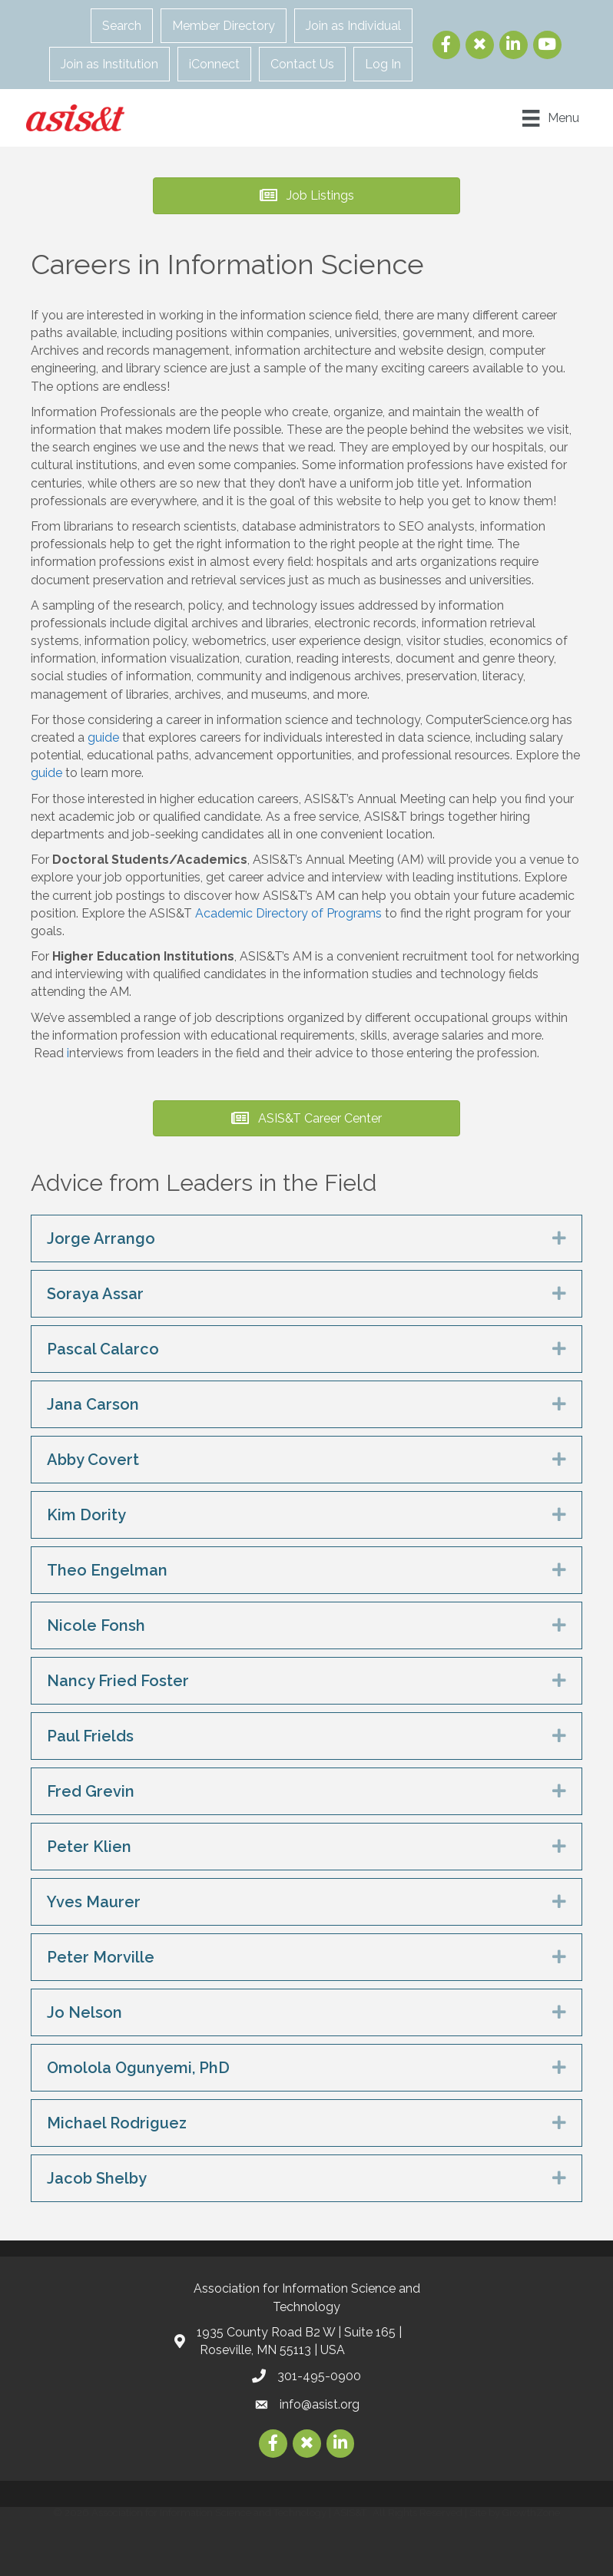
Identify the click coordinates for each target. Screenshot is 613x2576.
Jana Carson (93, 1404)
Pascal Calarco (103, 1349)
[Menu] (546, 117)
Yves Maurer (94, 1902)
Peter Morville (100, 1957)
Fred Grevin (90, 1791)
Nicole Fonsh (96, 1625)
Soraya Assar (95, 1294)
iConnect (217, 64)
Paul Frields (90, 1736)
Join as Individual (356, 25)
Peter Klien (89, 1846)
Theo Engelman (107, 1570)
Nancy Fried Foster (118, 1681)
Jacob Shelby (97, 2178)
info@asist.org (320, 2404)
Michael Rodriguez (117, 2123)
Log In (386, 64)
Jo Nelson (84, 2012)
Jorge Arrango (101, 1238)
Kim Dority (86, 1515)
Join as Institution (112, 64)
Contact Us (305, 64)
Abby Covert (93, 1459)
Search (124, 25)
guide (105, 736)
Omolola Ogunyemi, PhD (138, 2067)
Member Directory (226, 25)
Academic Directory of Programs (288, 912)
